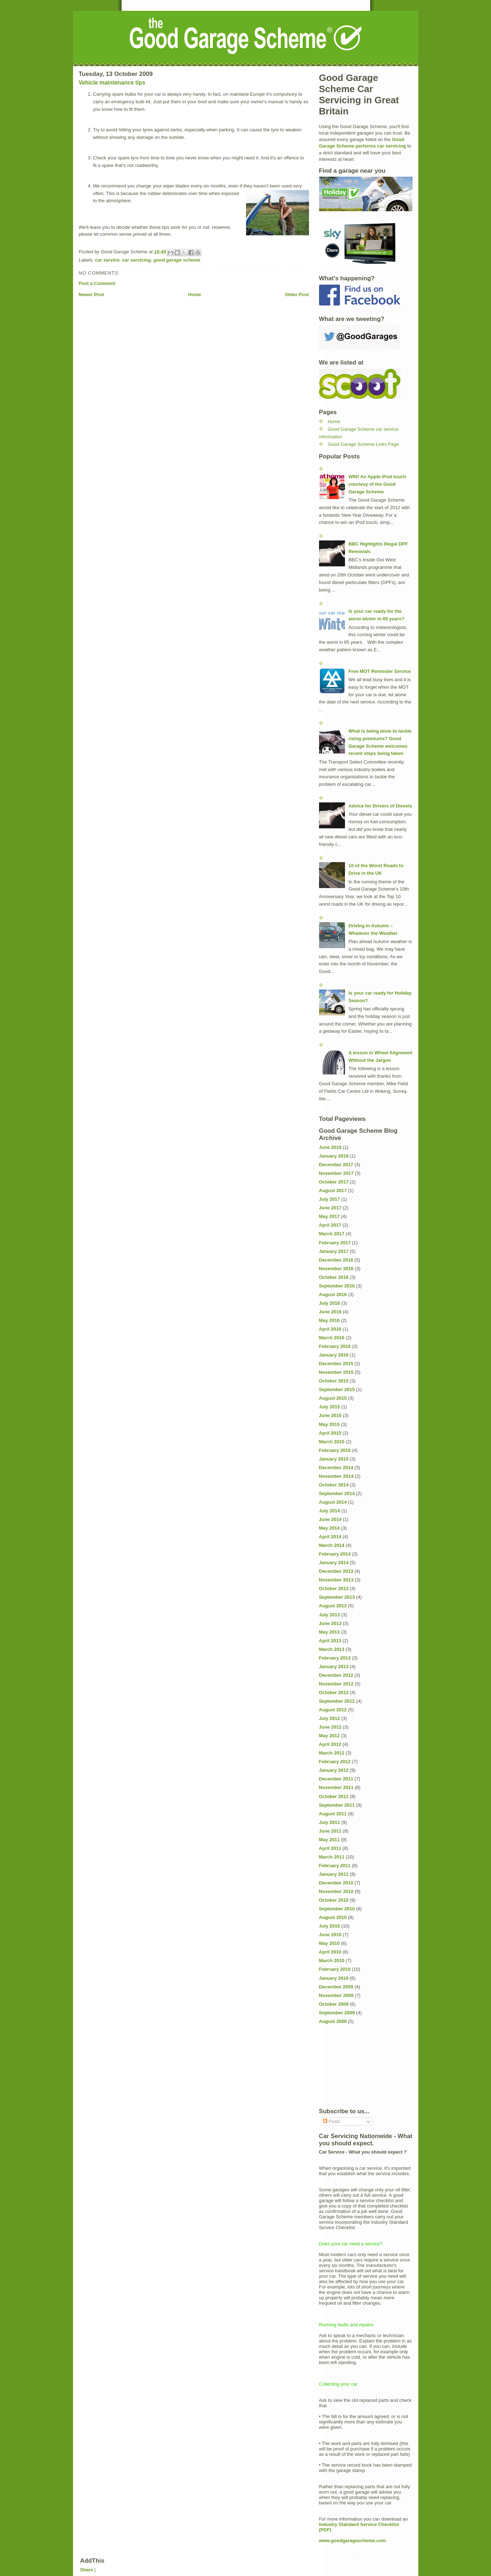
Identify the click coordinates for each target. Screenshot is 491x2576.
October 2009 (334, 2004)
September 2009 (337, 2012)
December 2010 (336, 1882)
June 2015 (330, 1415)
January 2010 (334, 1978)
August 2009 (333, 2021)
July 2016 (329, 1303)
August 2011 (333, 1813)
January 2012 (334, 1770)
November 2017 (336, 1173)
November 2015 (336, 1372)
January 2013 (334, 1666)
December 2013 (336, 1571)
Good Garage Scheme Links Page (363, 444)
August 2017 (333, 1190)
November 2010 (336, 1891)
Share (86, 2569)
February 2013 (335, 1658)
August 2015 (333, 1398)
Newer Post (91, 294)
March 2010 (332, 1960)
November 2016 (336, 1268)
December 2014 (336, 1467)
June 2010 (330, 1934)
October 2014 (334, 1485)
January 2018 (334, 1156)
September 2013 (337, 1597)
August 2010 (333, 1917)
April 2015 (330, 1433)
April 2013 (330, 1640)
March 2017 (332, 1233)
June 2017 (330, 1207)
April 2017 (330, 1225)
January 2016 (334, 1355)
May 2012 (329, 1735)
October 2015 (334, 1381)
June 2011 (330, 1831)
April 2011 (330, 1848)
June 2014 (330, 1519)
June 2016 (330, 1311)
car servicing (136, 260)
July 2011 (329, 1822)
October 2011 (334, 1796)
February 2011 (335, 1865)
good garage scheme (177, 260)
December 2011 (336, 1779)
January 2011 (334, 1874)
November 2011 (336, 1787)
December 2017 (336, 1164)
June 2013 (330, 1623)
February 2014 (335, 1554)
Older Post (297, 294)
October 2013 (334, 1588)
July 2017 (329, 1199)
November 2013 (336, 1580)
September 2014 (337, 1493)
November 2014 (336, 1476)
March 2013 (332, 1649)
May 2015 (329, 1424)
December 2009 (336, 1986)
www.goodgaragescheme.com (352, 2540)
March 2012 (332, 1753)
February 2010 (335, 1969)
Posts (331, 2121)
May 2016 (329, 1320)
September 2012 (337, 1701)
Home (194, 294)
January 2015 (334, 1459)
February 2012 (335, 1761)
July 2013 (329, 1614)
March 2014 (332, 1545)
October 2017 (334, 1182)
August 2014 (333, 1502)
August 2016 (333, 1294)
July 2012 (329, 1718)
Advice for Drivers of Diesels (380, 806)
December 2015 (336, 1363)
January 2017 (334, 1251)
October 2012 (334, 1692)
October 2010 (334, 1900)
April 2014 (330, 1536)
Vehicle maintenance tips (112, 83)
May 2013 (329, 1632)
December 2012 (336, 1675)
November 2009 (336, 1995)
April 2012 (330, 1744)
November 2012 (336, 1684)
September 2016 (337, 1286)
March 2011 (332, 1857)
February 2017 (335, 1242)
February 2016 (335, 1346)
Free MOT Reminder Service (380, 671)
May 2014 (329, 1528)
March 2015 (332, 1441)
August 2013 (333, 1605)
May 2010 (329, 1943)
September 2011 (337, 1805)
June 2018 (330, 1147)
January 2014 (334, 1562)
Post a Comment (97, 283)
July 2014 (329, 1510)
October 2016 (334, 1277)
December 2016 (336, 1260)
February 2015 (335, 1450)
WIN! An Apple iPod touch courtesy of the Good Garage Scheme (377, 484)
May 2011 (329, 1839)
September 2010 (337, 1908)
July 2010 (329, 1926)
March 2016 (332, 1337)
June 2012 (330, 1727)
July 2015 (329, 1406)
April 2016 (330, 1329)
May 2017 (329, 1216)
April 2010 (330, 1952)
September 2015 (337, 1389)
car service (107, 260)
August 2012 (333, 1709)
